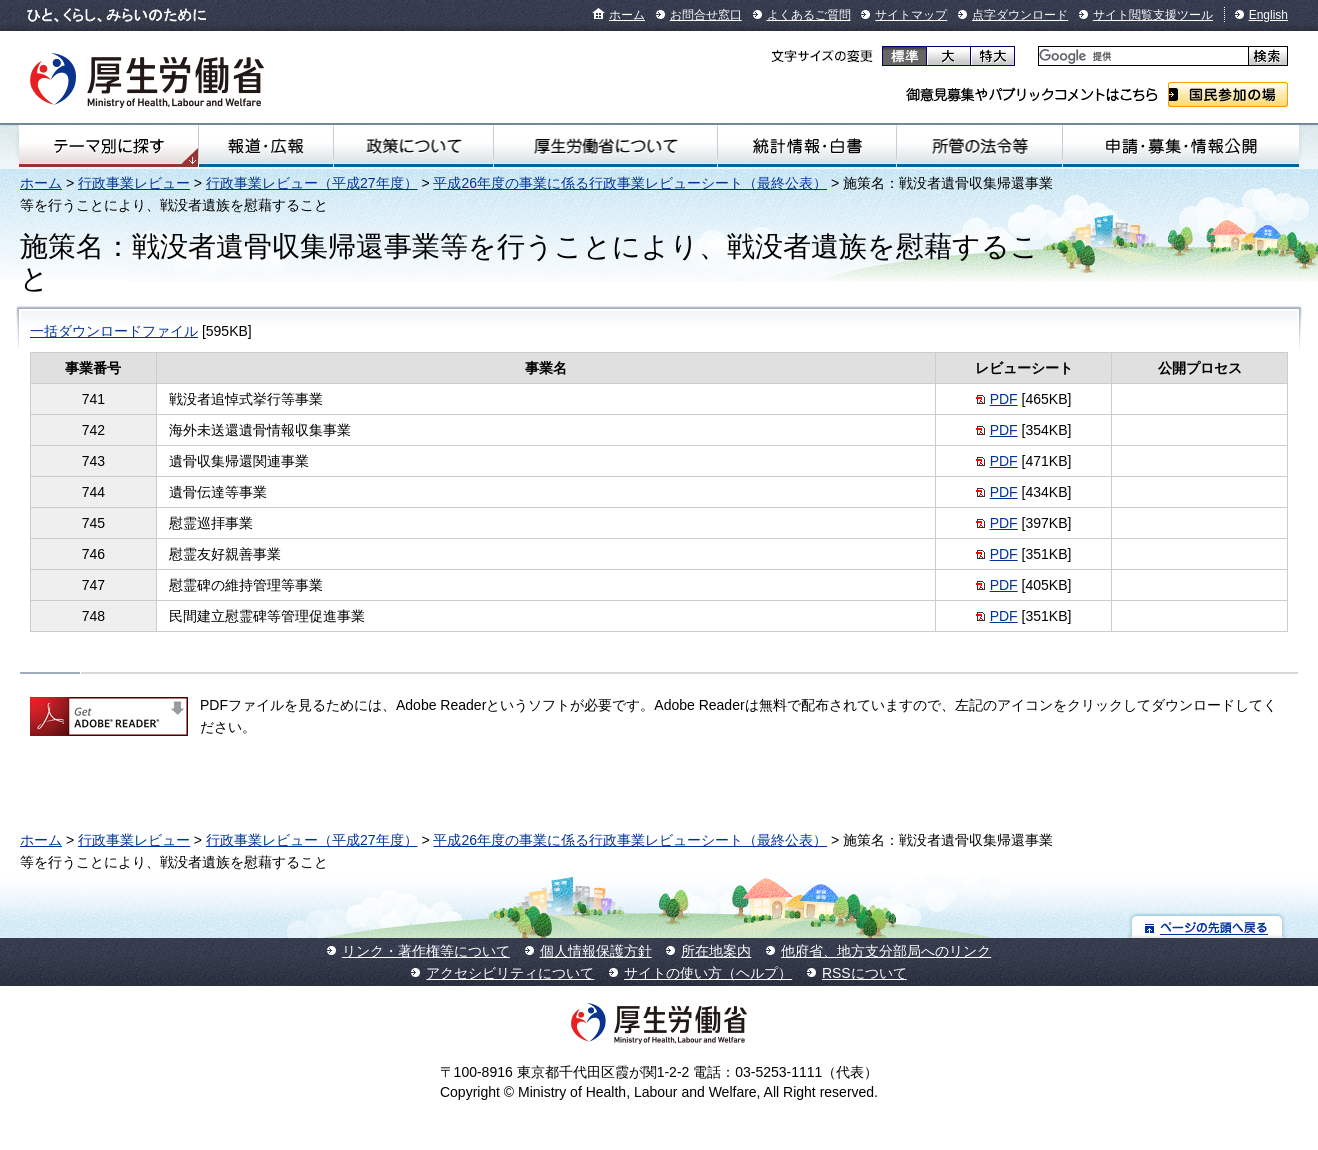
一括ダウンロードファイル (114, 331)
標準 (904, 56)
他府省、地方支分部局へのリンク (886, 951)
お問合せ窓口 (706, 15)
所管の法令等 (979, 146)
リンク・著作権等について (426, 951)
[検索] (1141, 56)
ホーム (627, 15)
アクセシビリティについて (510, 973)
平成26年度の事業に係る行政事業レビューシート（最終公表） (630, 183)
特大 (992, 56)
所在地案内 (716, 951)
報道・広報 (265, 146)
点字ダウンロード (1020, 15)
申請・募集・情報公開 (1181, 146)
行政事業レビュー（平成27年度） (312, 183)
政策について (413, 146)
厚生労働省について (605, 146)
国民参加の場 (1228, 94)
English (1268, 15)
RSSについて (864, 973)
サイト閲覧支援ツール (1153, 15)
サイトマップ (911, 15)
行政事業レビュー (134, 183)
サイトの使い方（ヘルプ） (708, 973)
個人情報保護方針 (596, 951)
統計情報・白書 (807, 146)
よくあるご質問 (809, 15)
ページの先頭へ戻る (1207, 926)
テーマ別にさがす (109, 146)
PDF (1004, 399)
